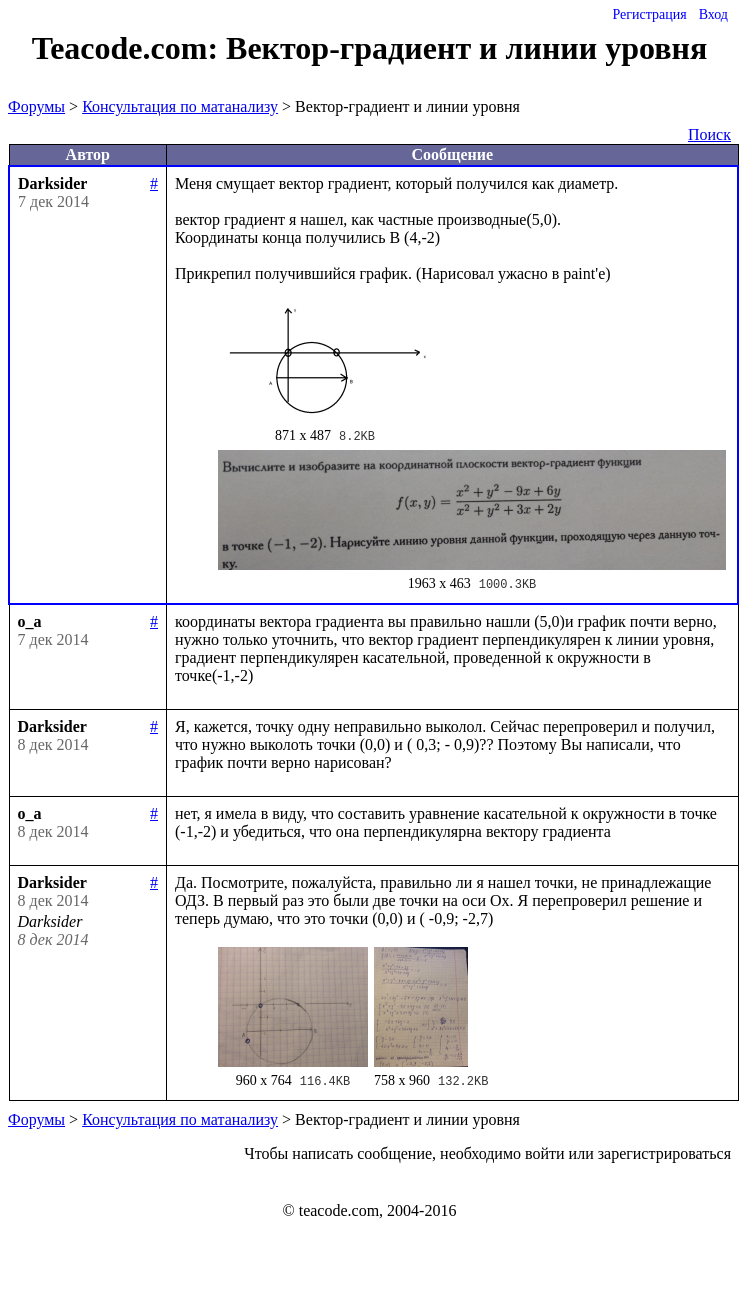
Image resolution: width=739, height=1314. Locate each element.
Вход (713, 14)
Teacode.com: (129, 48)
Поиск (709, 134)
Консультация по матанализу (180, 106)
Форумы (36, 106)
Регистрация (649, 14)
